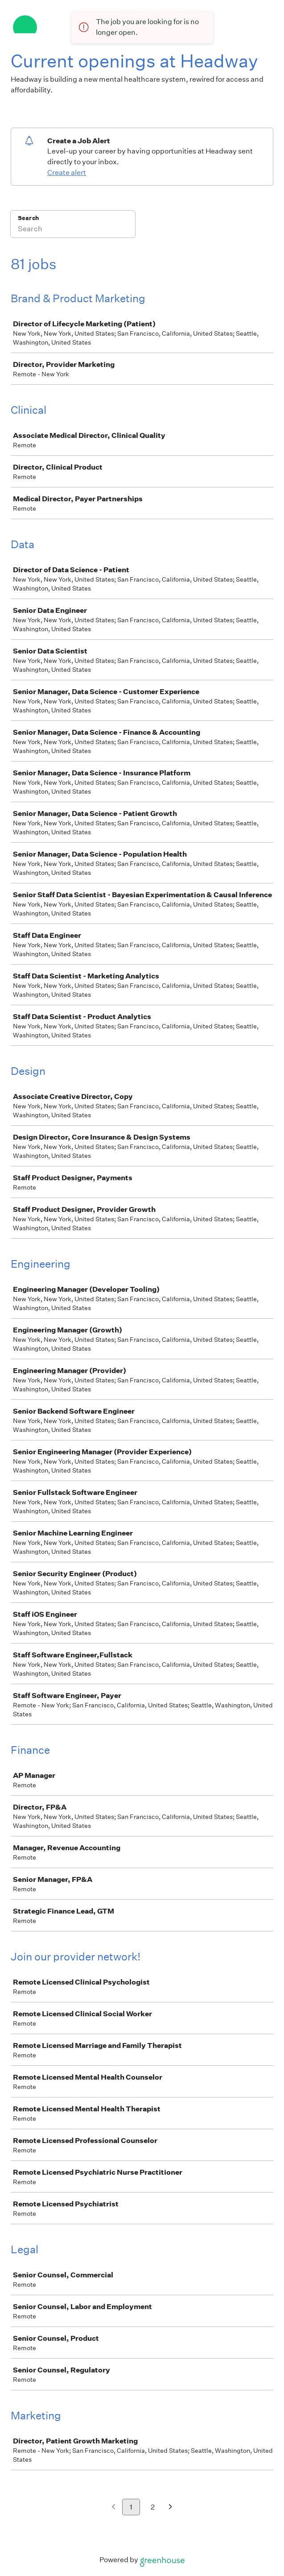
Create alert (66, 172)
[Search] (73, 229)
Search (28, 218)
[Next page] (170, 2507)
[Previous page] (113, 2507)
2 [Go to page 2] (153, 2507)
